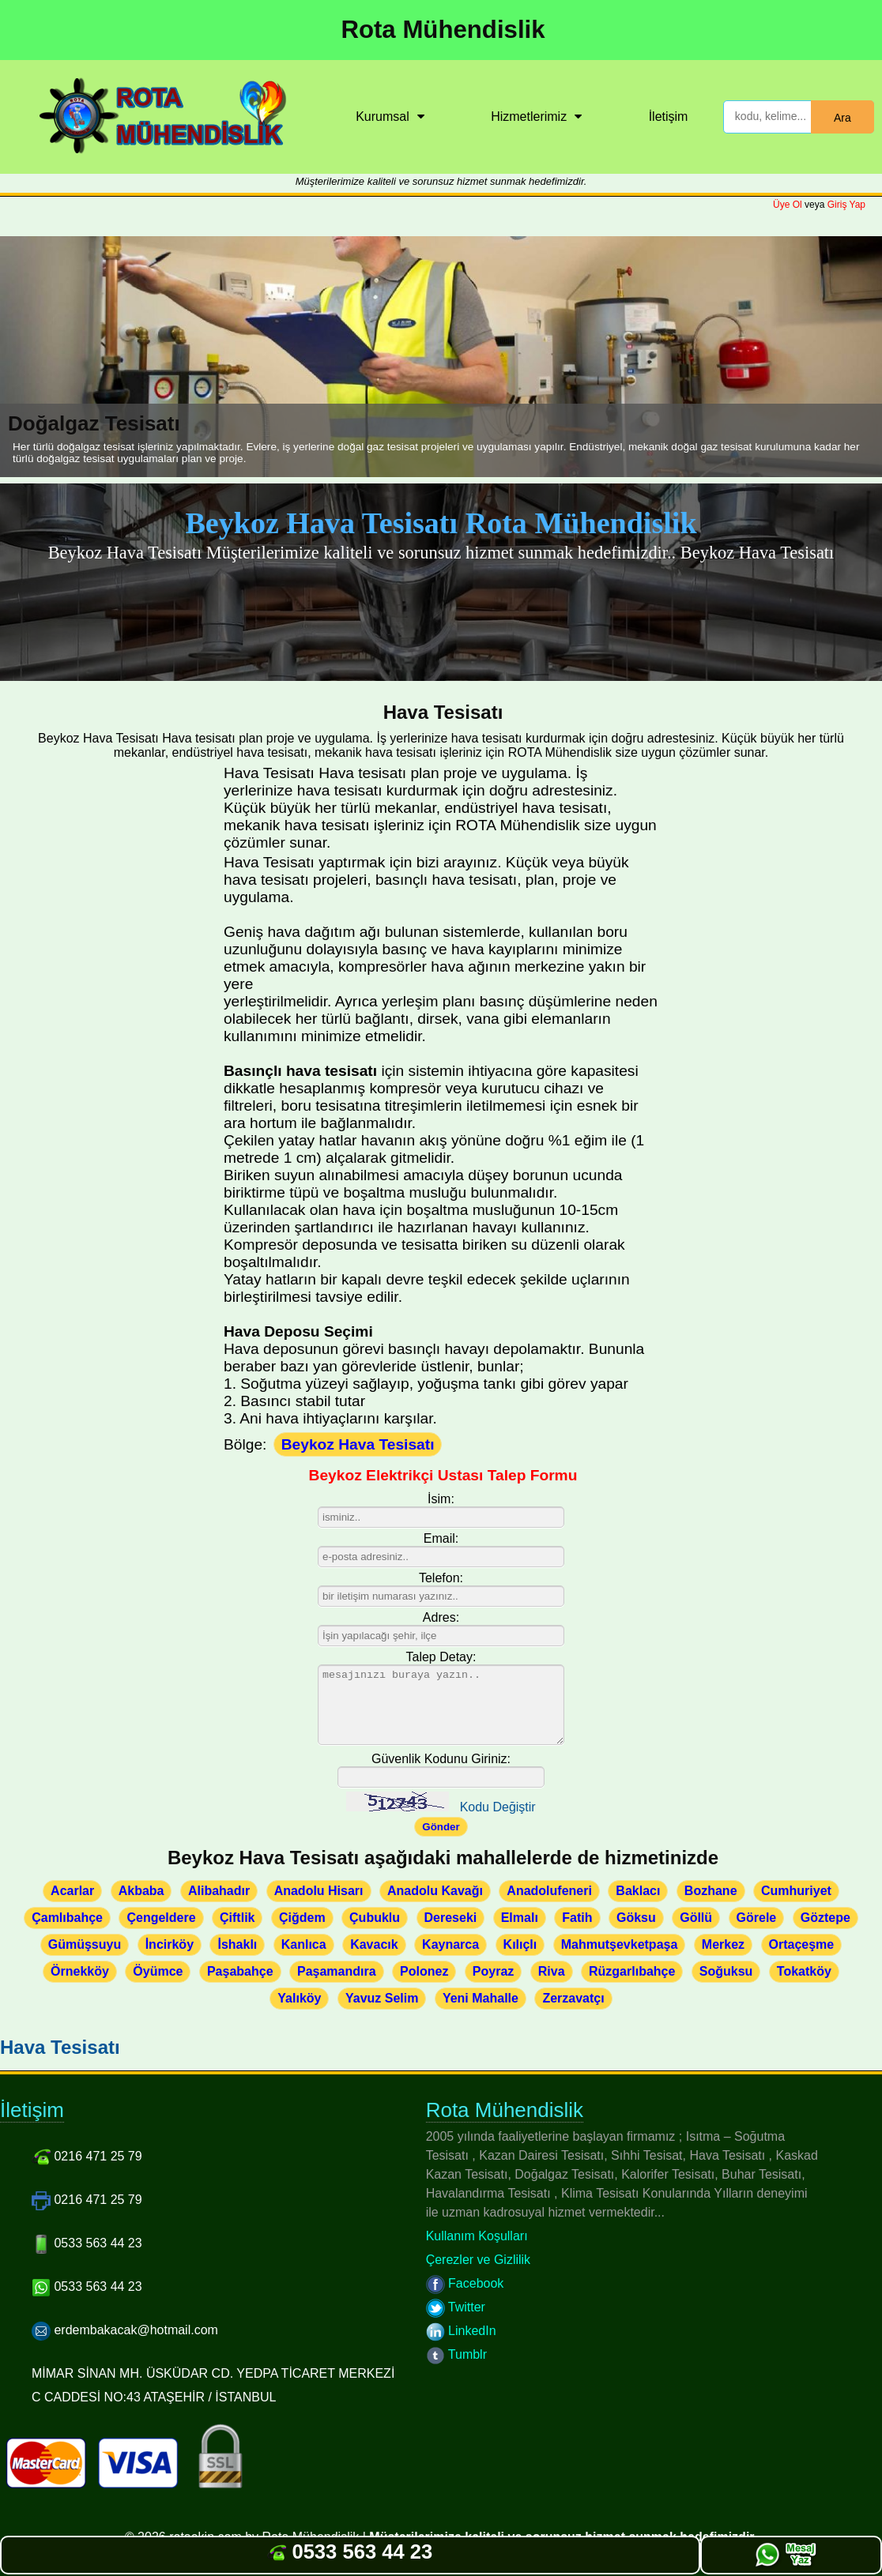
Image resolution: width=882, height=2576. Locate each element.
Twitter (455, 2307)
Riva (551, 1971)
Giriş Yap (846, 204)
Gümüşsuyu (84, 1944)
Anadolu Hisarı (319, 1890)
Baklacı (638, 1890)
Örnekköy (80, 1971)
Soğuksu (726, 1971)
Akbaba (141, 1890)
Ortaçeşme (802, 1944)
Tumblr (456, 2354)
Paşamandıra (336, 1971)
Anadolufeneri (549, 1890)
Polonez (424, 1971)
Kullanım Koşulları (477, 2236)
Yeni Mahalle (480, 1998)
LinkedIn (461, 2330)
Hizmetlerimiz (529, 116)
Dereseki (450, 1917)
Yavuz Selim (382, 1998)
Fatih (577, 1917)
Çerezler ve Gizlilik (478, 2259)
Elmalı (519, 1917)
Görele (757, 1917)
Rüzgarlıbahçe (632, 1971)
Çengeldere (160, 1917)
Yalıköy (299, 1998)
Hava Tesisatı (60, 2047)
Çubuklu (374, 1917)
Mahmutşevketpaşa (619, 1944)
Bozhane (710, 1890)
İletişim (668, 116)
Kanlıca (303, 1944)
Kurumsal (382, 116)
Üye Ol (787, 204)
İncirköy (169, 1944)
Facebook (465, 2283)
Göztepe (825, 1917)
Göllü (696, 1917)
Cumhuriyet (796, 1890)
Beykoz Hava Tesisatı (358, 1444)
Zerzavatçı (573, 1998)
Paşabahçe (240, 1971)
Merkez (723, 1944)
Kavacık (374, 1944)
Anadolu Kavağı (435, 1890)
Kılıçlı (520, 1944)
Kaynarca (450, 1944)
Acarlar (72, 1890)
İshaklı (237, 1944)
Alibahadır (219, 1890)
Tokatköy (804, 1971)
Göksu (636, 1917)
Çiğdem (302, 1917)
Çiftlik (237, 1917)
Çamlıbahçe (67, 1917)
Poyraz (493, 1971)
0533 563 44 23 (349, 2551)
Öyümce (158, 1971)
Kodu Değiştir (498, 1807)
